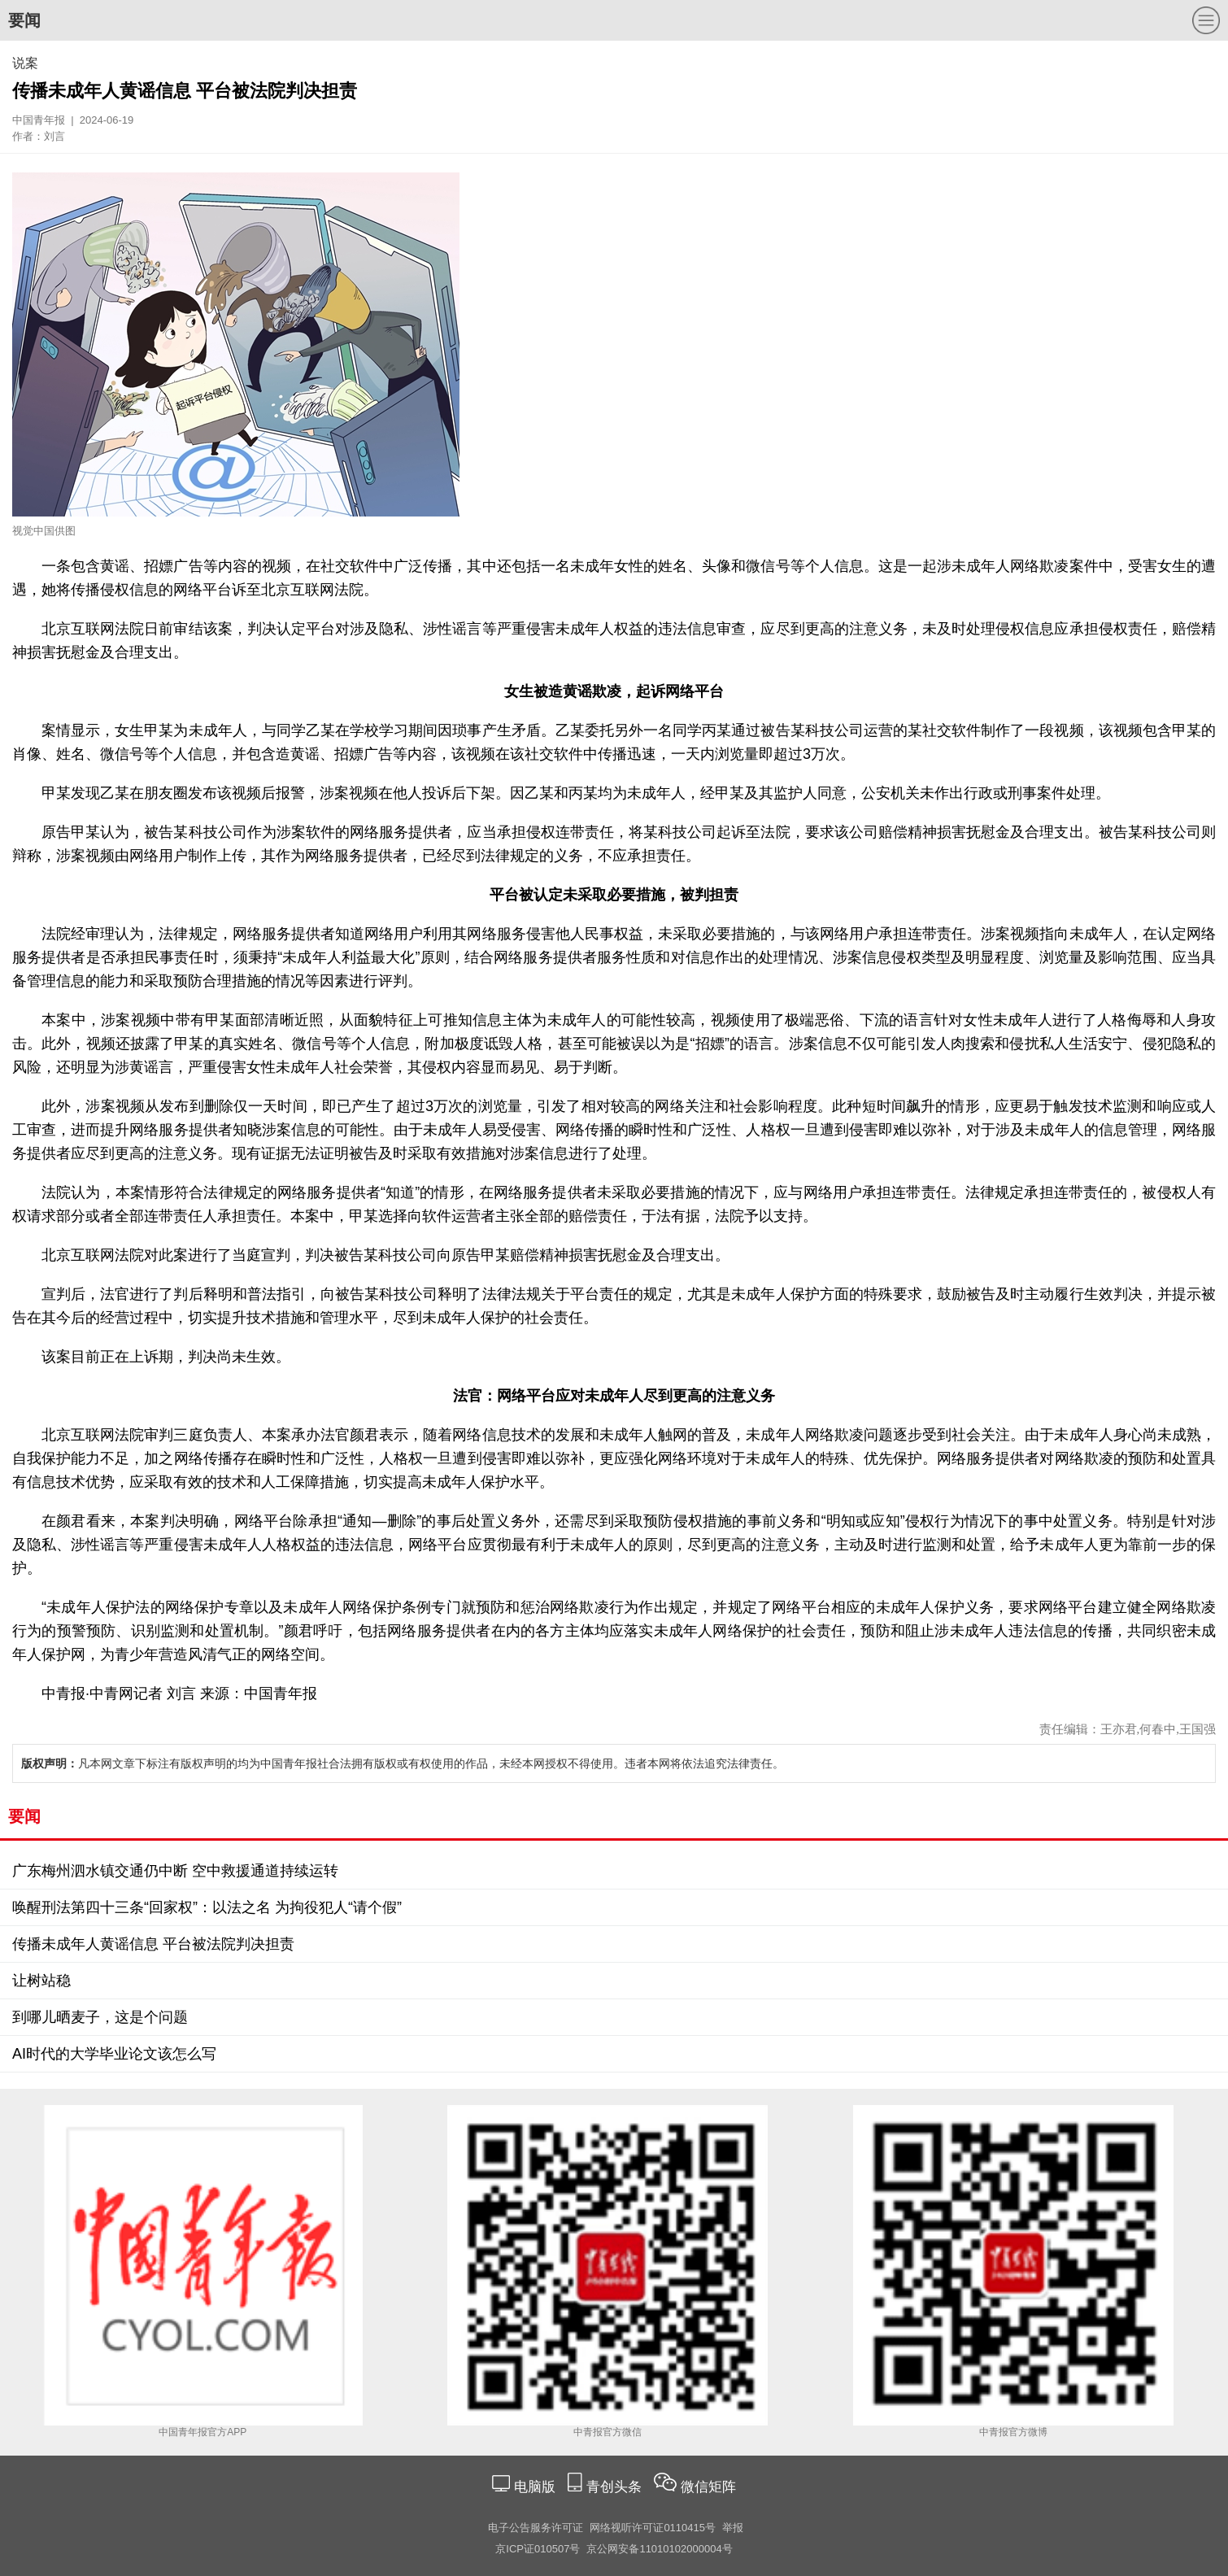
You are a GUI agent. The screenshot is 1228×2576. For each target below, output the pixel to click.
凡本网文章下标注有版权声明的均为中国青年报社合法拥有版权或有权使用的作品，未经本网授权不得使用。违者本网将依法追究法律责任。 (402, 1763)
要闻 (24, 20)
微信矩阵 (708, 2487)
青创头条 (616, 2487)
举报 (732, 2528)
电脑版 (534, 2487)
